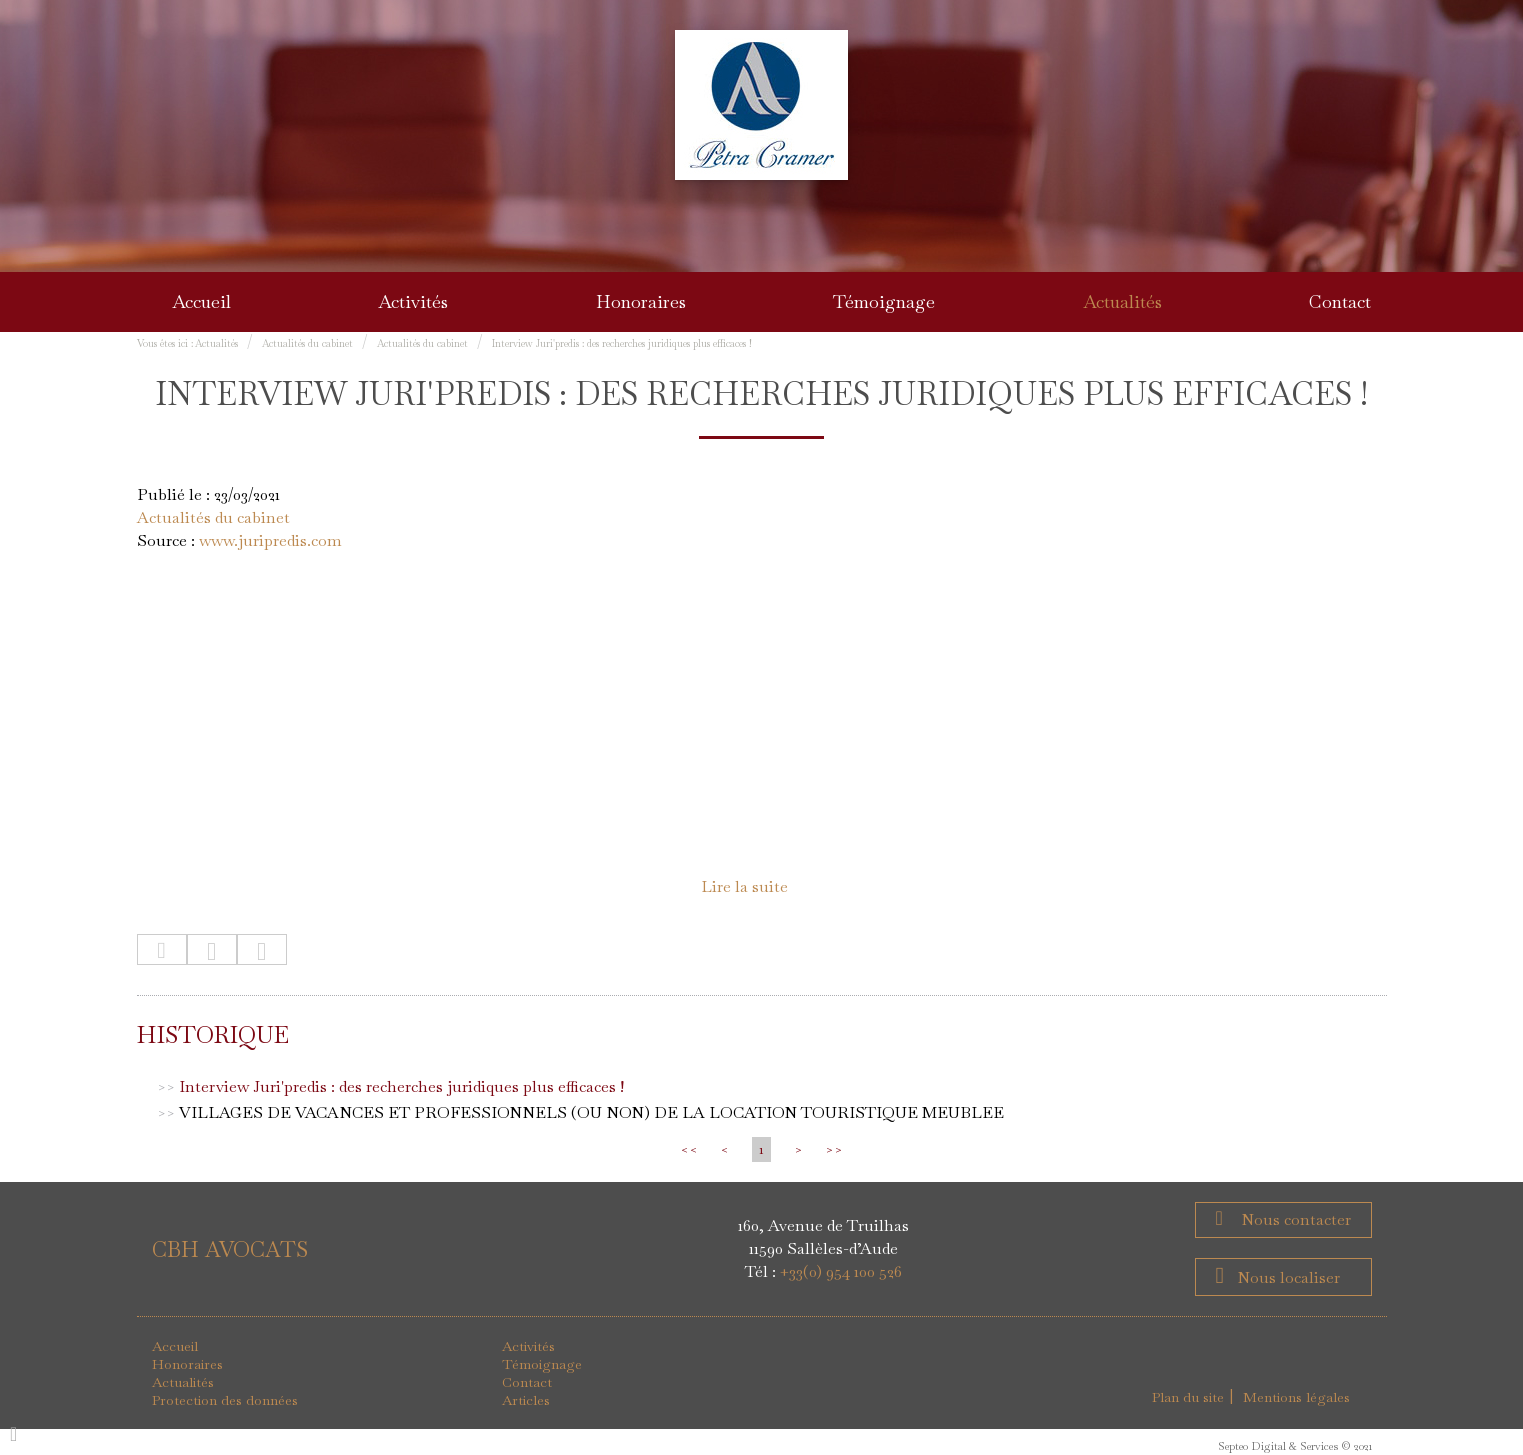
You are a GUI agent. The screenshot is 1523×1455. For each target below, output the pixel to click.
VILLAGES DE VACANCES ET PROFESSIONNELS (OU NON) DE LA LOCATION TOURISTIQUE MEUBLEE (591, 1112)
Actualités (1122, 301)
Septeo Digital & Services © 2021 (1295, 1446)
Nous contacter (1294, 1219)
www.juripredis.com (270, 540)
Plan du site (1188, 1397)
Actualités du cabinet (307, 343)
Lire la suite (744, 886)
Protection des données (225, 1400)
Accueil (201, 301)
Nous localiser (1288, 1277)
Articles (526, 1400)
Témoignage (884, 301)
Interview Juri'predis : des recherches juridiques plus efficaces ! (622, 343)
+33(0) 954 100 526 (841, 1271)
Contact (1340, 301)
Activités (413, 301)
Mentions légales (1296, 1397)
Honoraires (641, 301)
